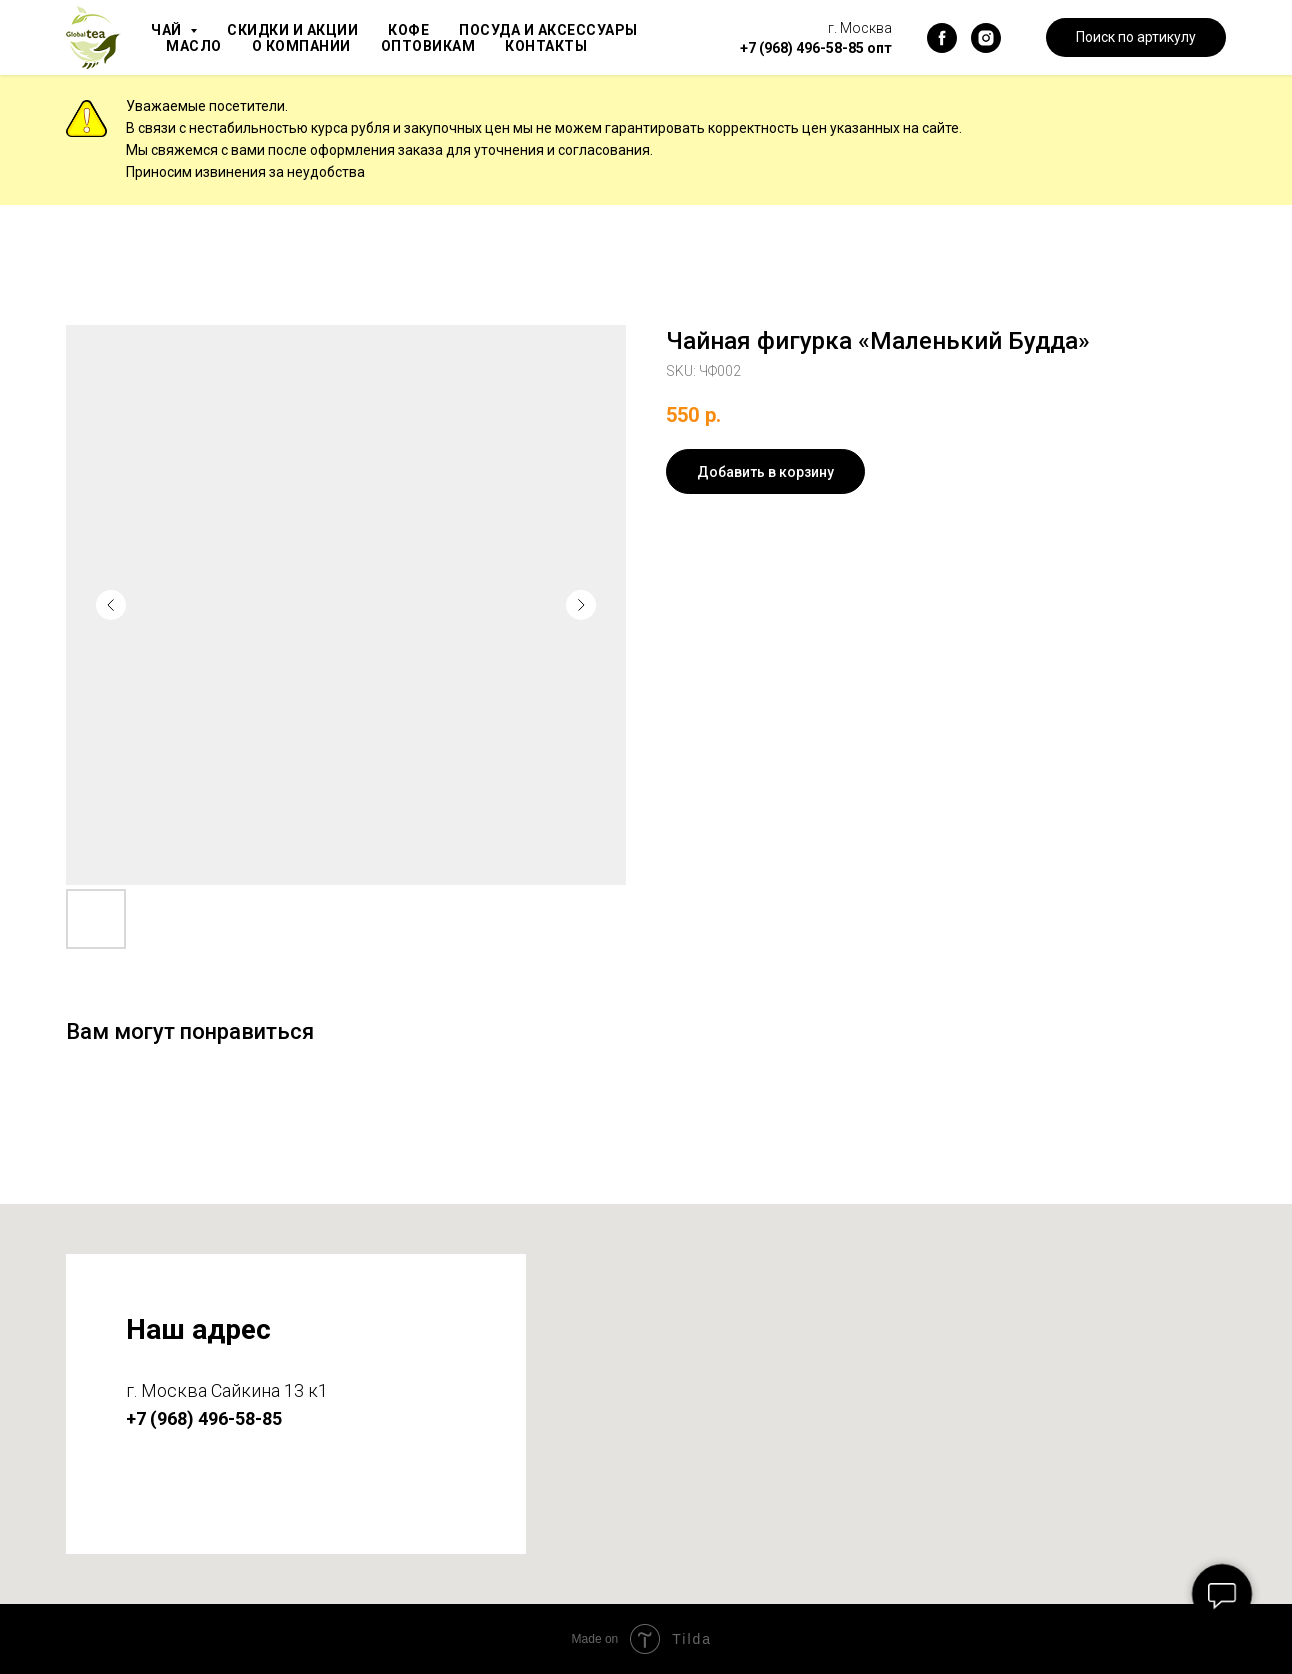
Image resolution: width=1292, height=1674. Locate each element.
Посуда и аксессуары (564, 30)
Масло (195, 46)
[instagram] (986, 38)
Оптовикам (437, 46)
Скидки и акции (298, 30)
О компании (306, 46)
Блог (654, 46)
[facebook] (942, 38)
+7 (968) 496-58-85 (802, 48)
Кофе (418, 30)
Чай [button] (169, 30)
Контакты (560, 46)
